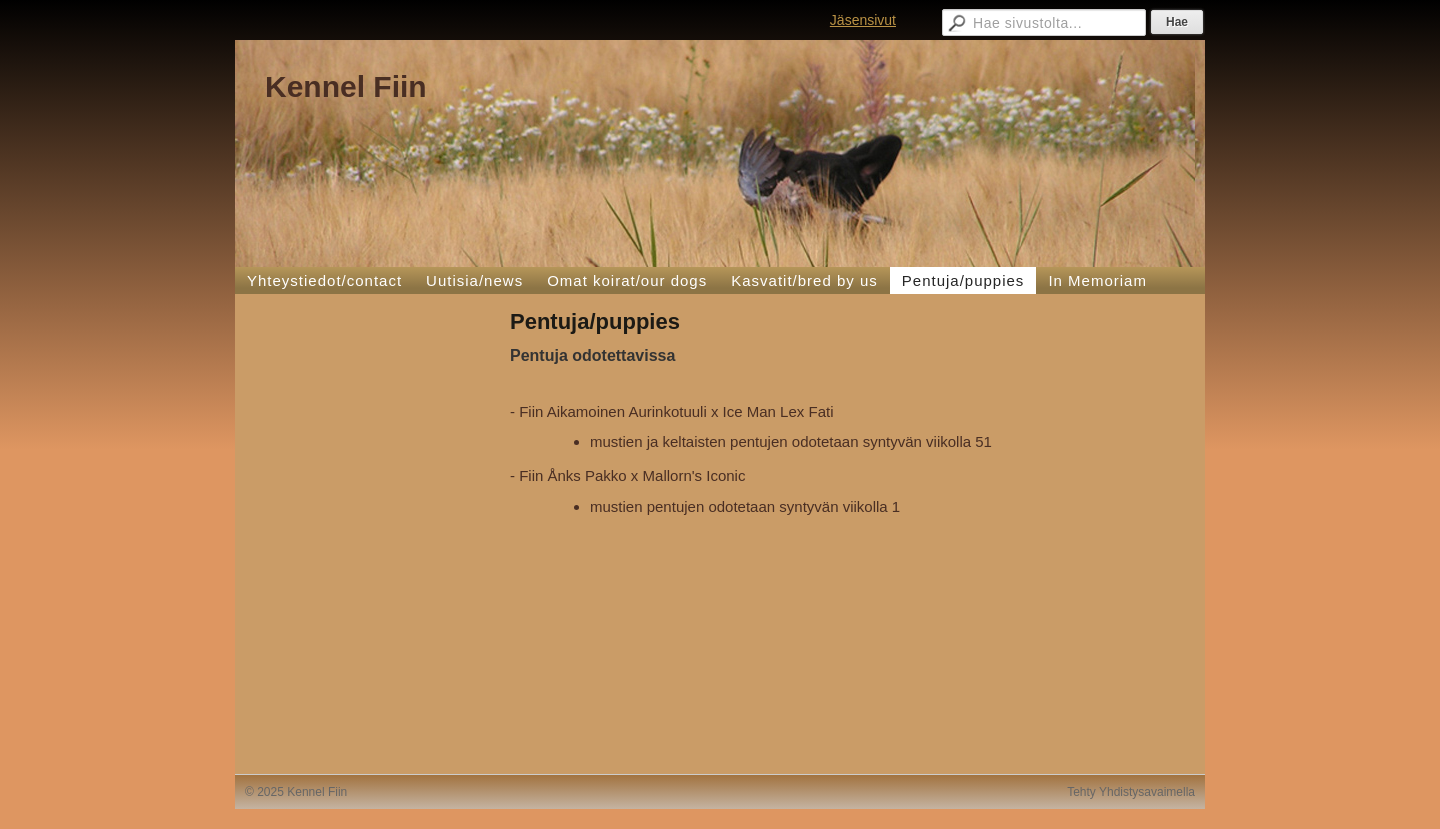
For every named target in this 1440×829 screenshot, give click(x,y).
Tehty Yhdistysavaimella (1131, 792)
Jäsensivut (863, 20)
